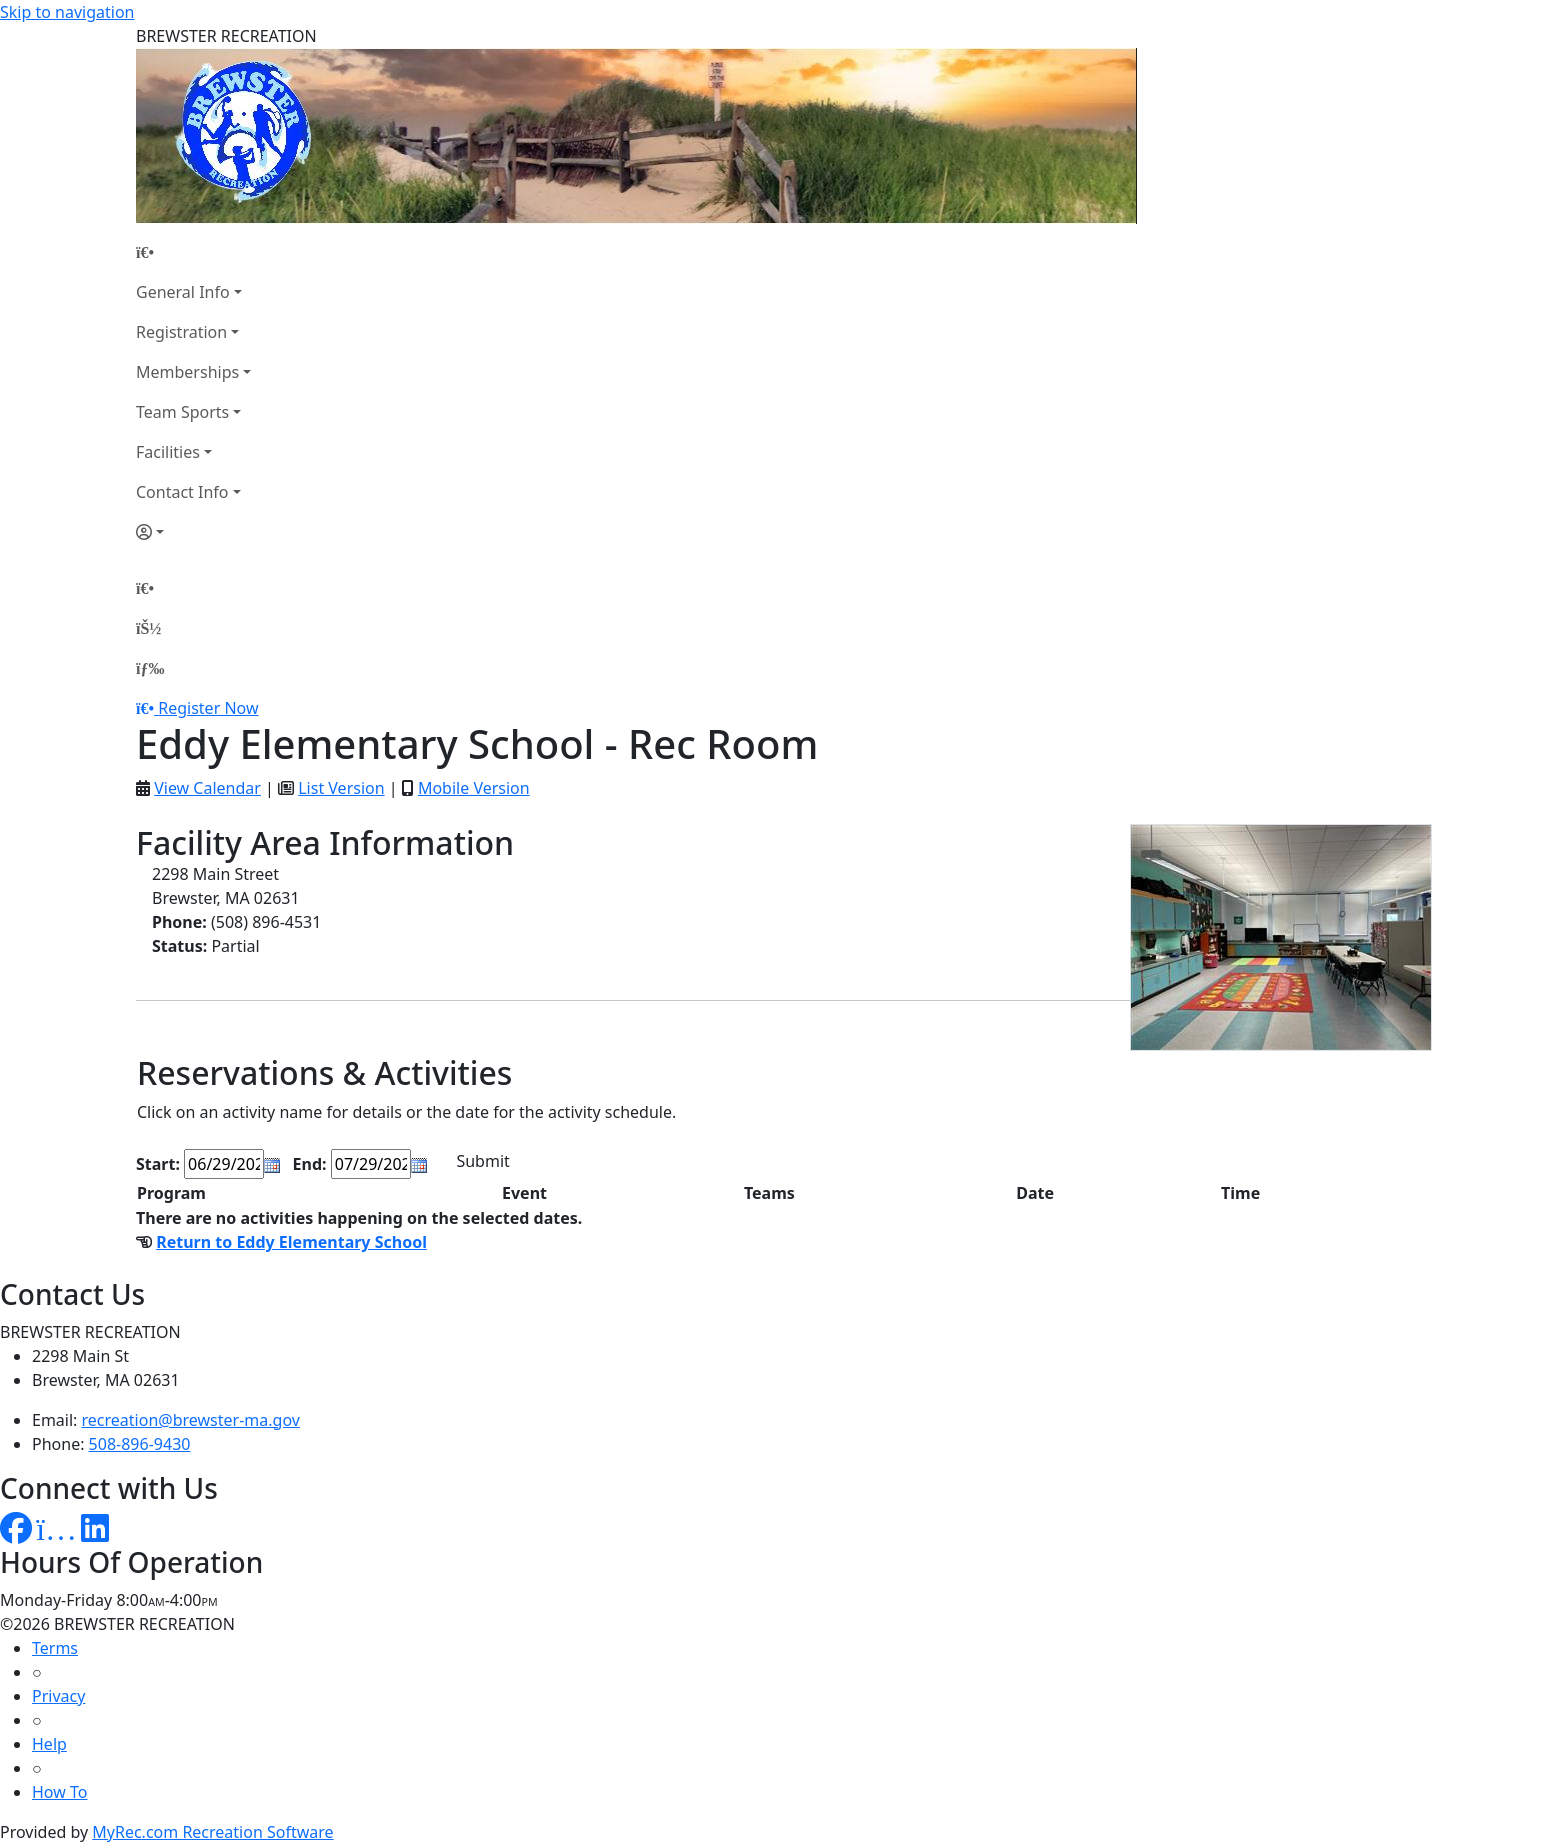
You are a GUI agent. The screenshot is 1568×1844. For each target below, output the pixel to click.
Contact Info (182, 492)
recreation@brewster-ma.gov (191, 1420)
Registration (181, 332)
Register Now (208, 708)
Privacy (58, 1696)
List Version (341, 788)
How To (59, 1792)
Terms (55, 1648)
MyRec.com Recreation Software (212, 1832)
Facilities (168, 452)
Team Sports (182, 412)
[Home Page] (193, 252)
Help (49, 1744)
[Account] (193, 532)
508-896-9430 (140, 1444)
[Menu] (150, 668)
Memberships (187, 372)
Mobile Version (474, 788)
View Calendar (207, 788)
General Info (183, 292)
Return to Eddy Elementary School (291, 1242)
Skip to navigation (67, 12)
